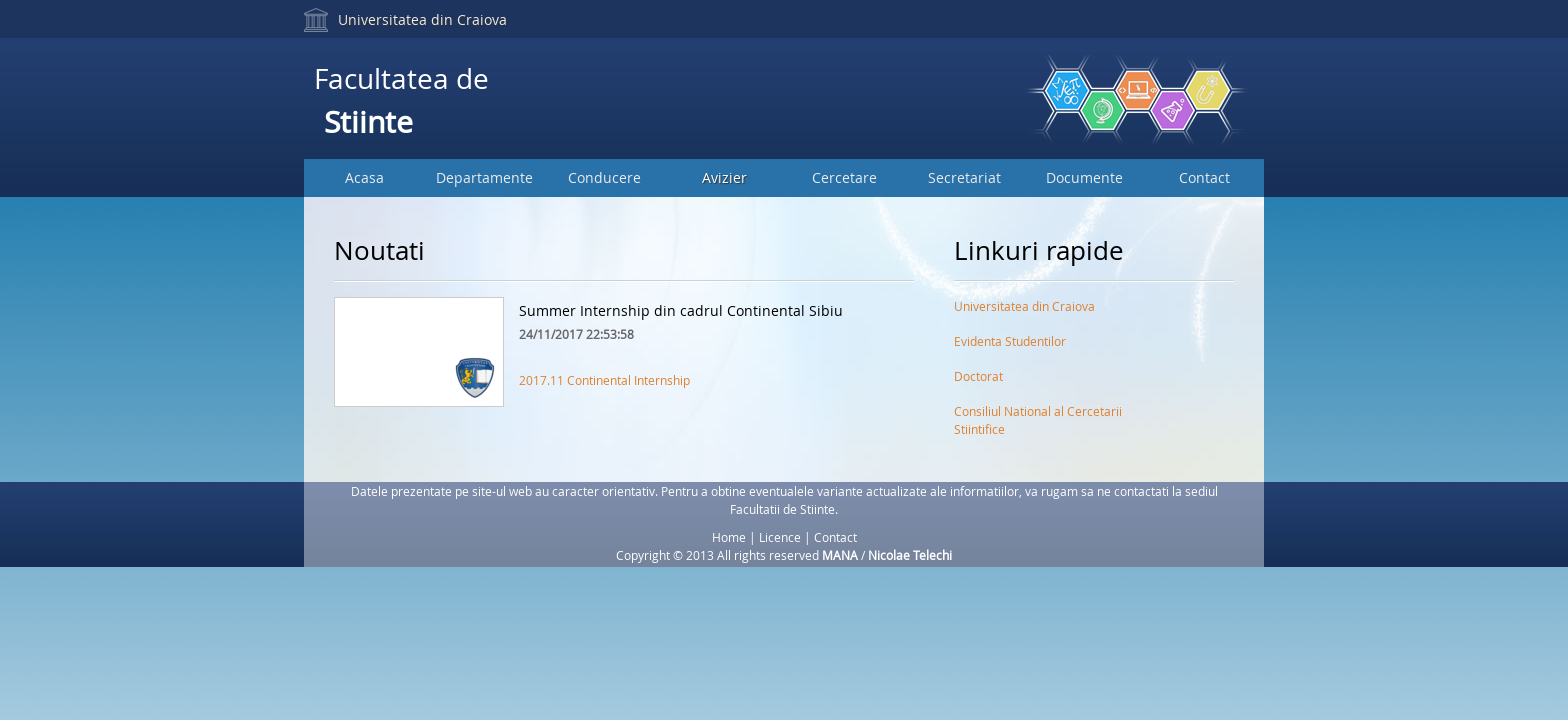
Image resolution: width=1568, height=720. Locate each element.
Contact (1204, 177)
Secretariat (964, 177)
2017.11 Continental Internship (604, 380)
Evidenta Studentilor (1010, 341)
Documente (1084, 177)
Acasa (364, 177)
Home (729, 537)
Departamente (484, 177)
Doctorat (978, 376)
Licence (780, 537)
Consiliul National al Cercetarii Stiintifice (1038, 415)
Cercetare (844, 177)
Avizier (724, 177)
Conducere (604, 177)
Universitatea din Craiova (422, 19)
